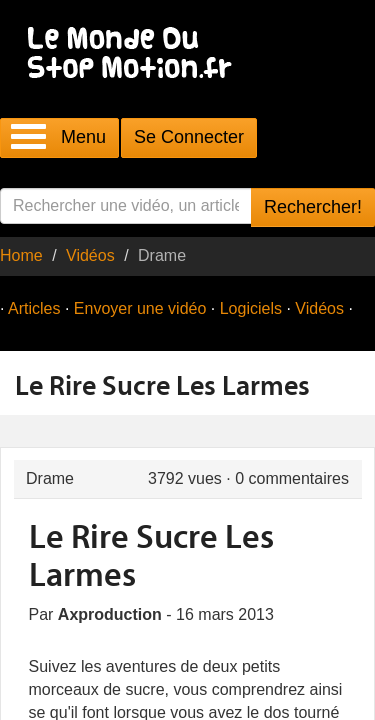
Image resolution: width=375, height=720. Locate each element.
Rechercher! (313, 207)
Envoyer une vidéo (140, 308)
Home (21, 255)
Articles (34, 308)
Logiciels (251, 308)
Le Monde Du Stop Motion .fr (135, 54)
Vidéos (90, 255)
